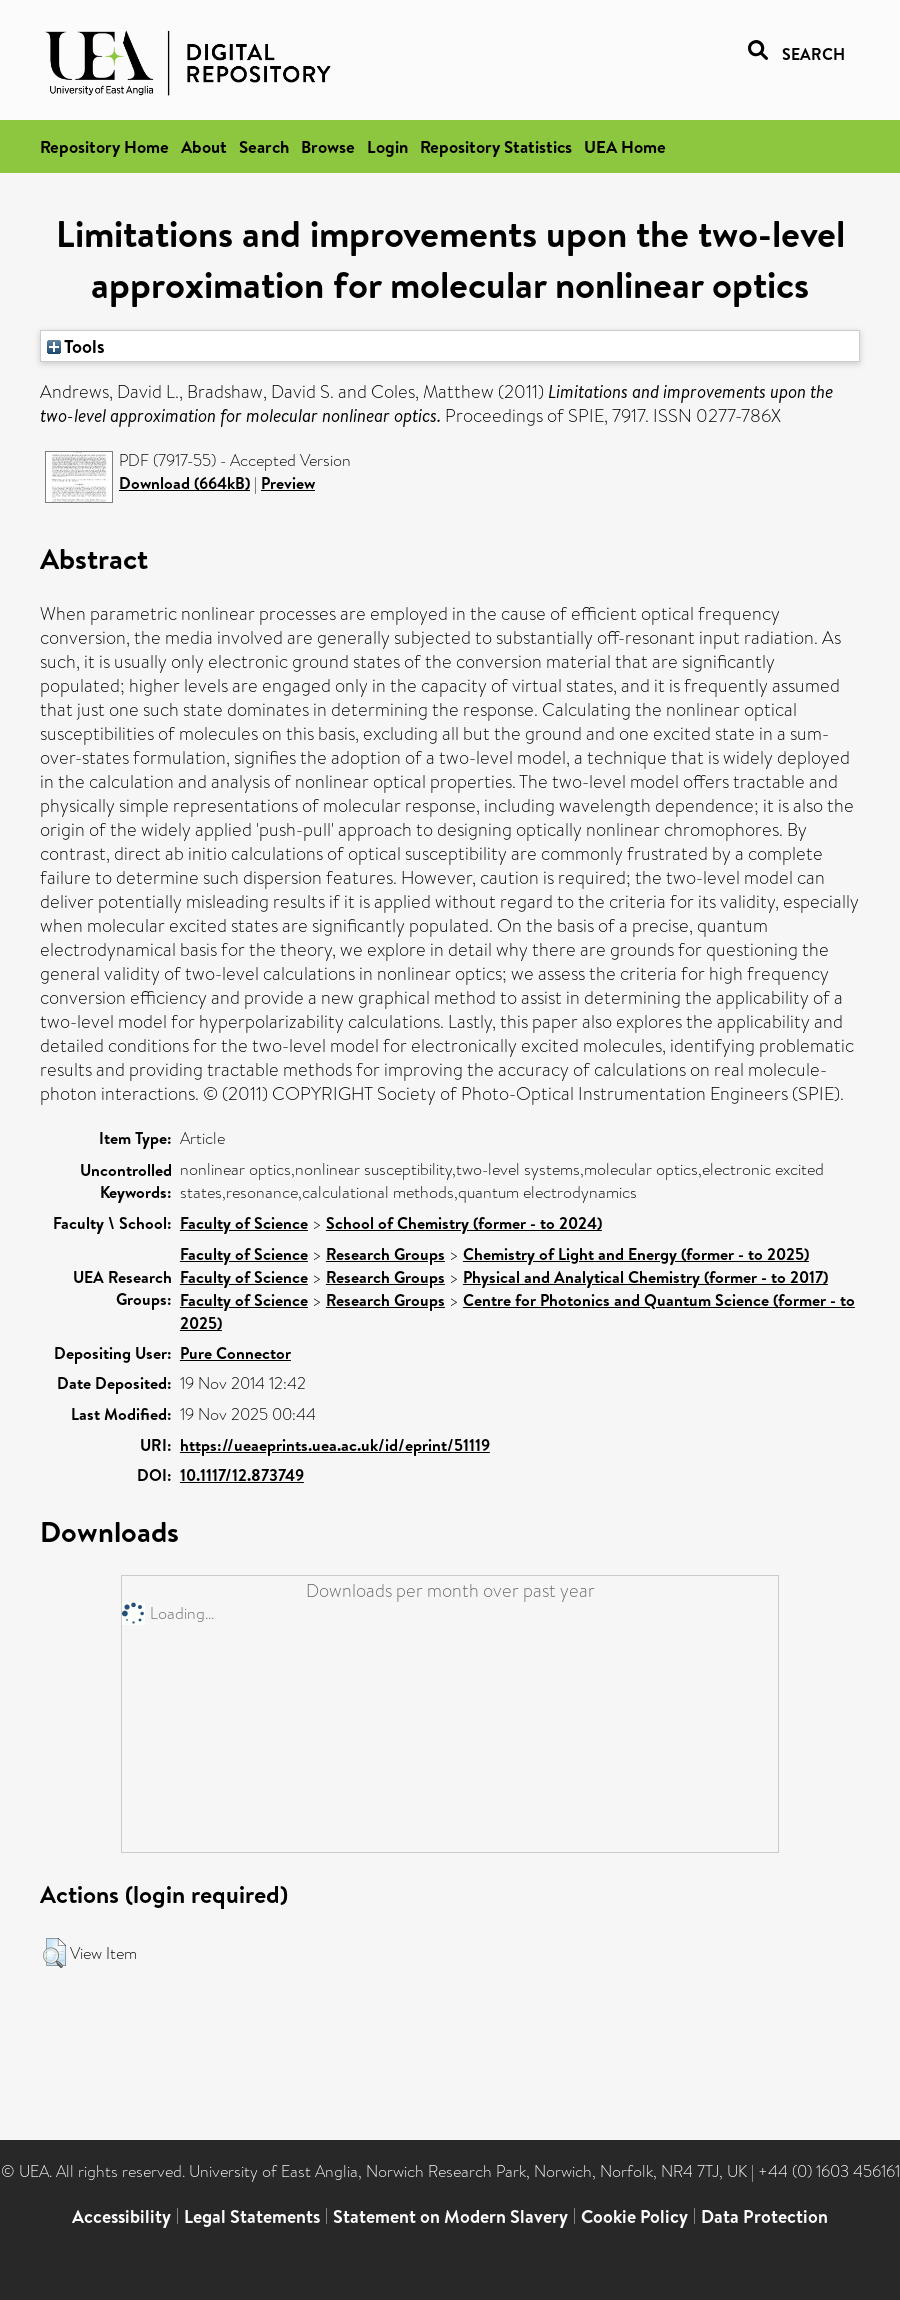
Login (387, 146)
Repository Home (104, 146)
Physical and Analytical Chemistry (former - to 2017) (645, 1277)
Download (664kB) (184, 483)
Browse (328, 146)
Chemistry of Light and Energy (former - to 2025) (636, 1254)
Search (264, 146)
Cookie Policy (634, 2216)
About (204, 146)
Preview (288, 483)
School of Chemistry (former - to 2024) (464, 1223)
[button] (54, 1953)
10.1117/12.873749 (242, 1475)
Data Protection (764, 2216)
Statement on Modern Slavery (450, 2216)
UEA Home (625, 146)
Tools (76, 346)
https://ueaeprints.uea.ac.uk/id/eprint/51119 (335, 1445)
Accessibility (121, 2216)
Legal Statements (252, 2216)
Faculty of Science (244, 1223)
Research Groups (385, 1254)
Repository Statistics (496, 146)
